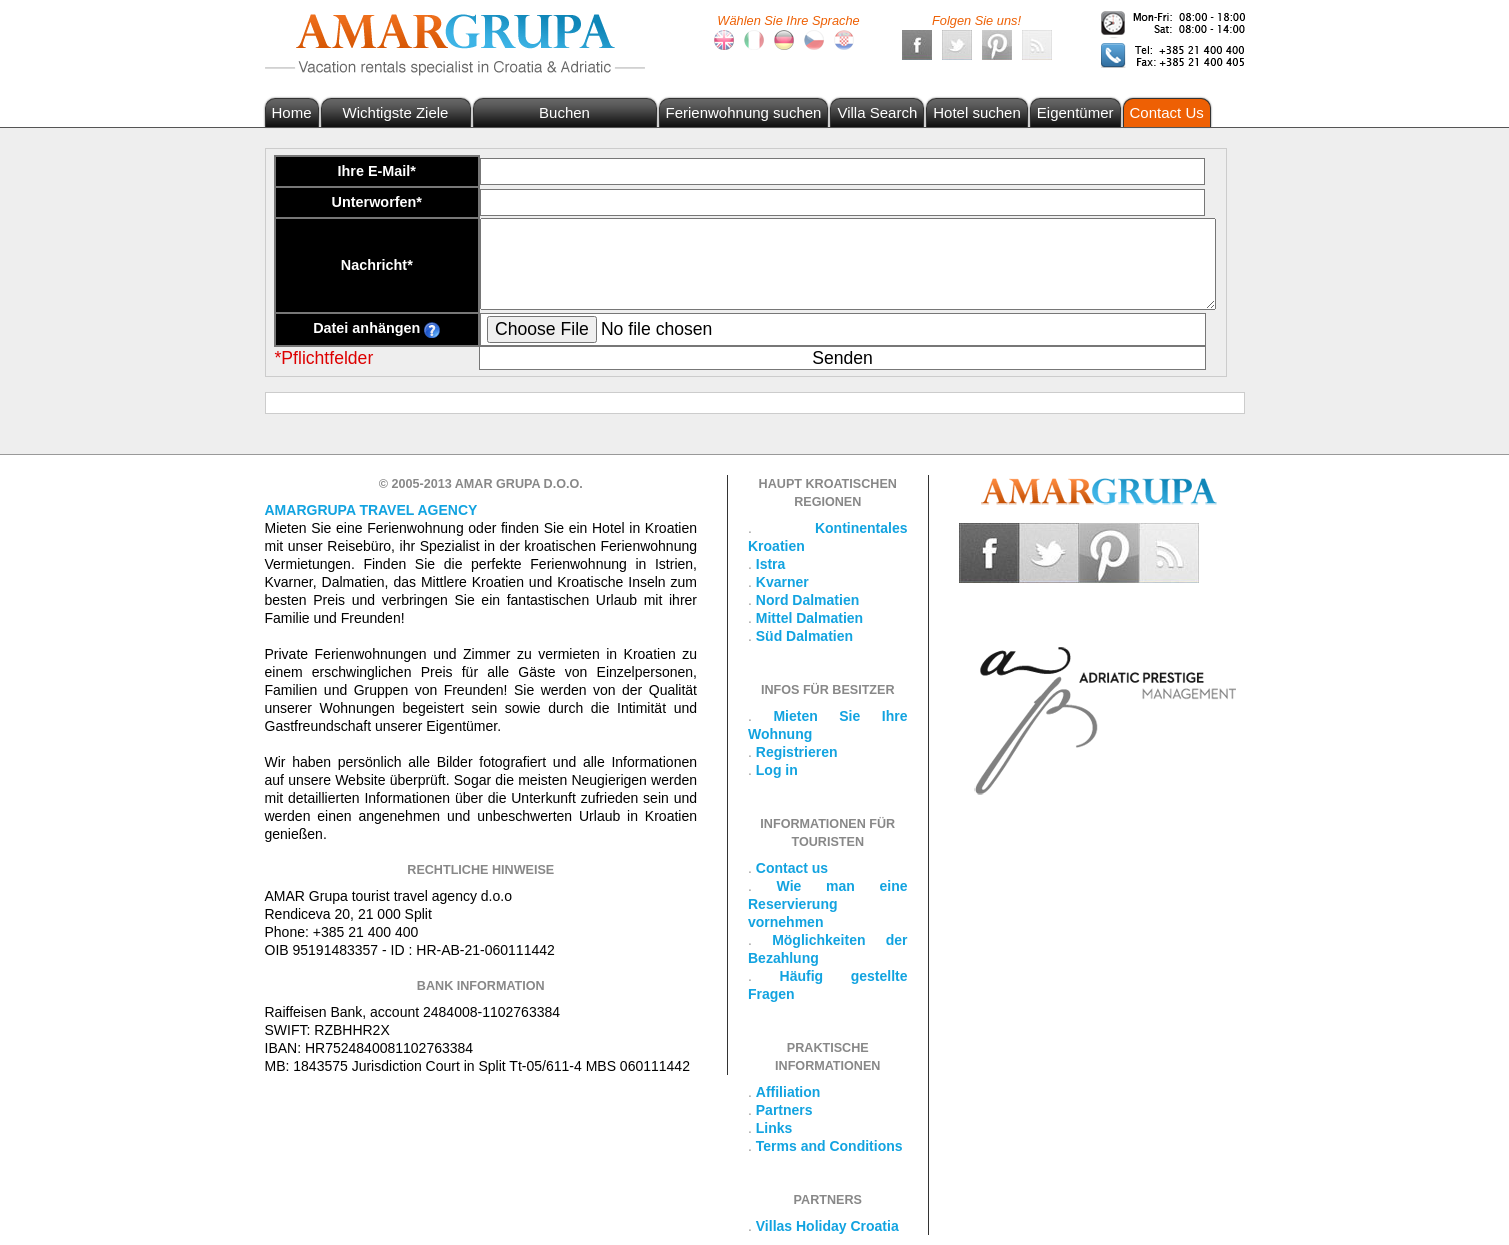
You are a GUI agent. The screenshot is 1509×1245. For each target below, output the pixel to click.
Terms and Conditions (829, 1146)
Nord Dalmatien (807, 600)
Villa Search (877, 112)
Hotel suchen (977, 112)
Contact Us (1167, 112)
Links (774, 1128)
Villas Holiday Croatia (827, 1226)
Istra (771, 564)
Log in (777, 770)
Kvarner (782, 582)
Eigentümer (1075, 112)
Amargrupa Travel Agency (371, 510)
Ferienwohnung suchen (744, 112)
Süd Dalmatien (804, 636)
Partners (784, 1110)
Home (292, 112)
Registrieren (797, 752)
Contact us (792, 868)
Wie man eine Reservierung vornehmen (828, 904)
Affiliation (788, 1092)
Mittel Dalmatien (809, 618)
